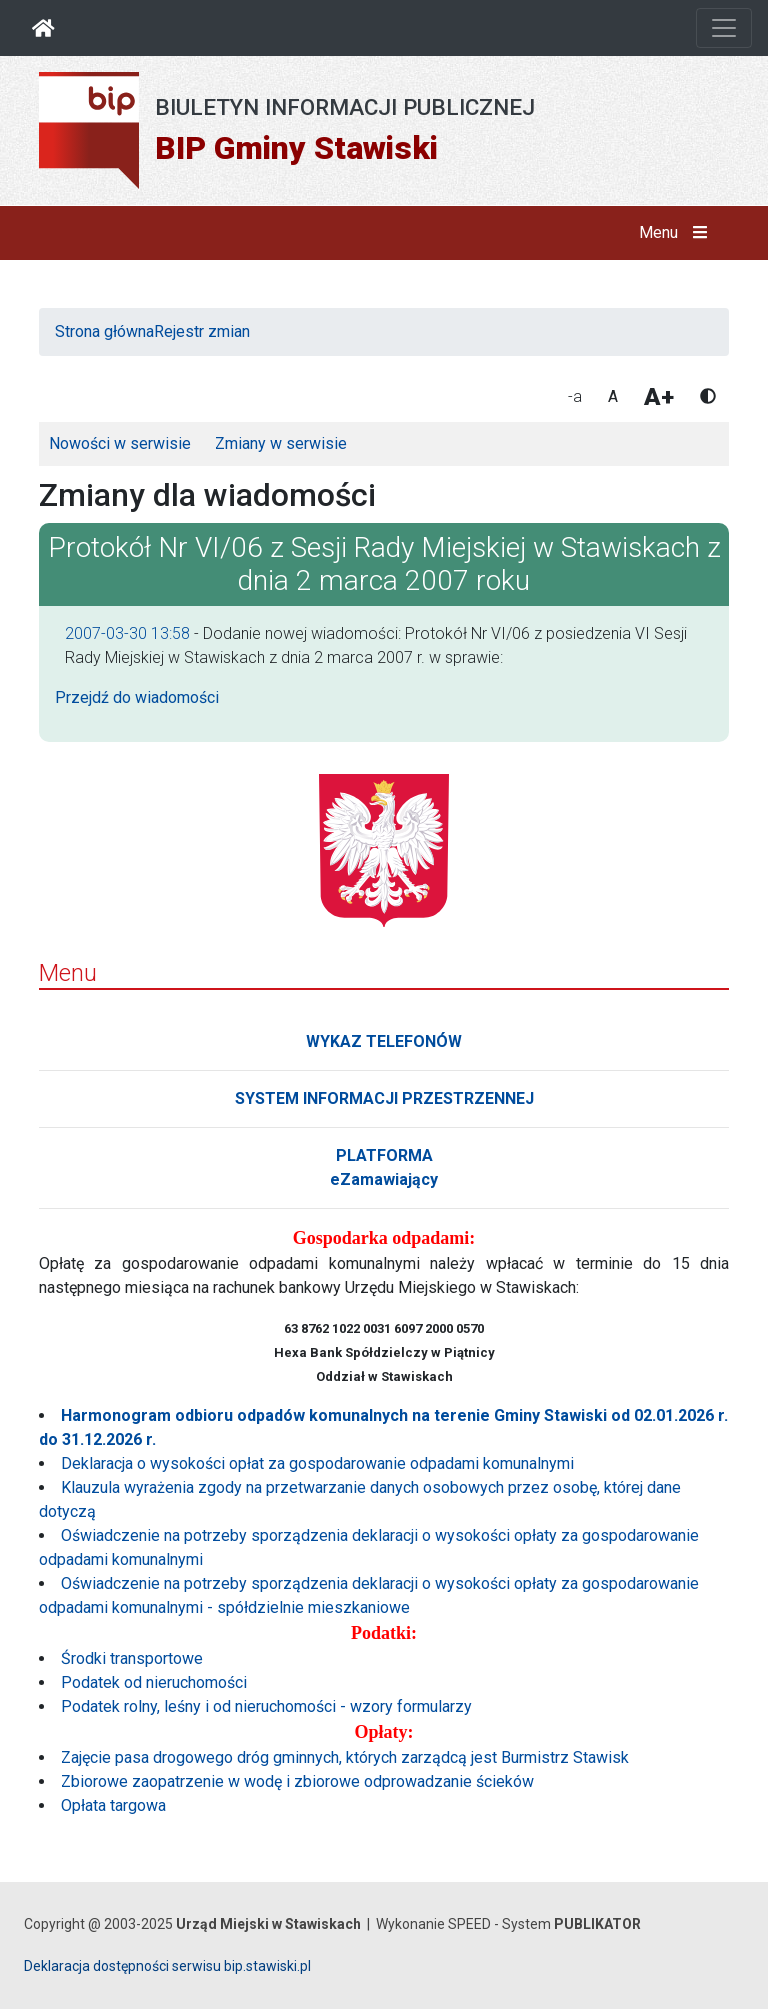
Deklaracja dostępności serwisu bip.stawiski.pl (167, 1966)
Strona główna (104, 331)
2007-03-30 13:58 (127, 633)
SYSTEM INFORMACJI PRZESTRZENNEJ (384, 1098)
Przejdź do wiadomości (137, 697)
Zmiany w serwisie (281, 443)
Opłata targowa (113, 1805)
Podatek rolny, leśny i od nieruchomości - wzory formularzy (266, 1706)
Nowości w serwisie (120, 443)
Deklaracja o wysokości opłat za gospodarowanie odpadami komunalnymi (317, 1463)
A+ (659, 397)
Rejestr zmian (202, 331)
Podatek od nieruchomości (154, 1682)
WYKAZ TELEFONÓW (384, 1041)
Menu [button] (677, 233)
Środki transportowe (132, 1658)
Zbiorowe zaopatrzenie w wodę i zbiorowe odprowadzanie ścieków (297, 1781)
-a (575, 396)
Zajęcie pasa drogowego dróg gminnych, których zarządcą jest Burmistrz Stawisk (345, 1757)
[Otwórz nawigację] (724, 28)
